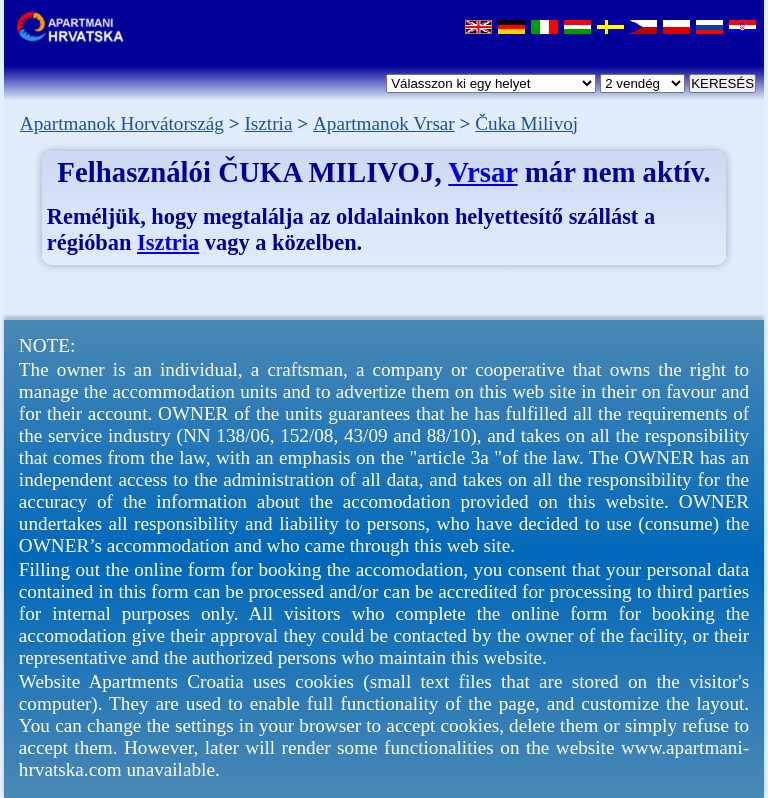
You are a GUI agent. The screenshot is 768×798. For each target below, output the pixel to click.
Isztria (168, 242)
